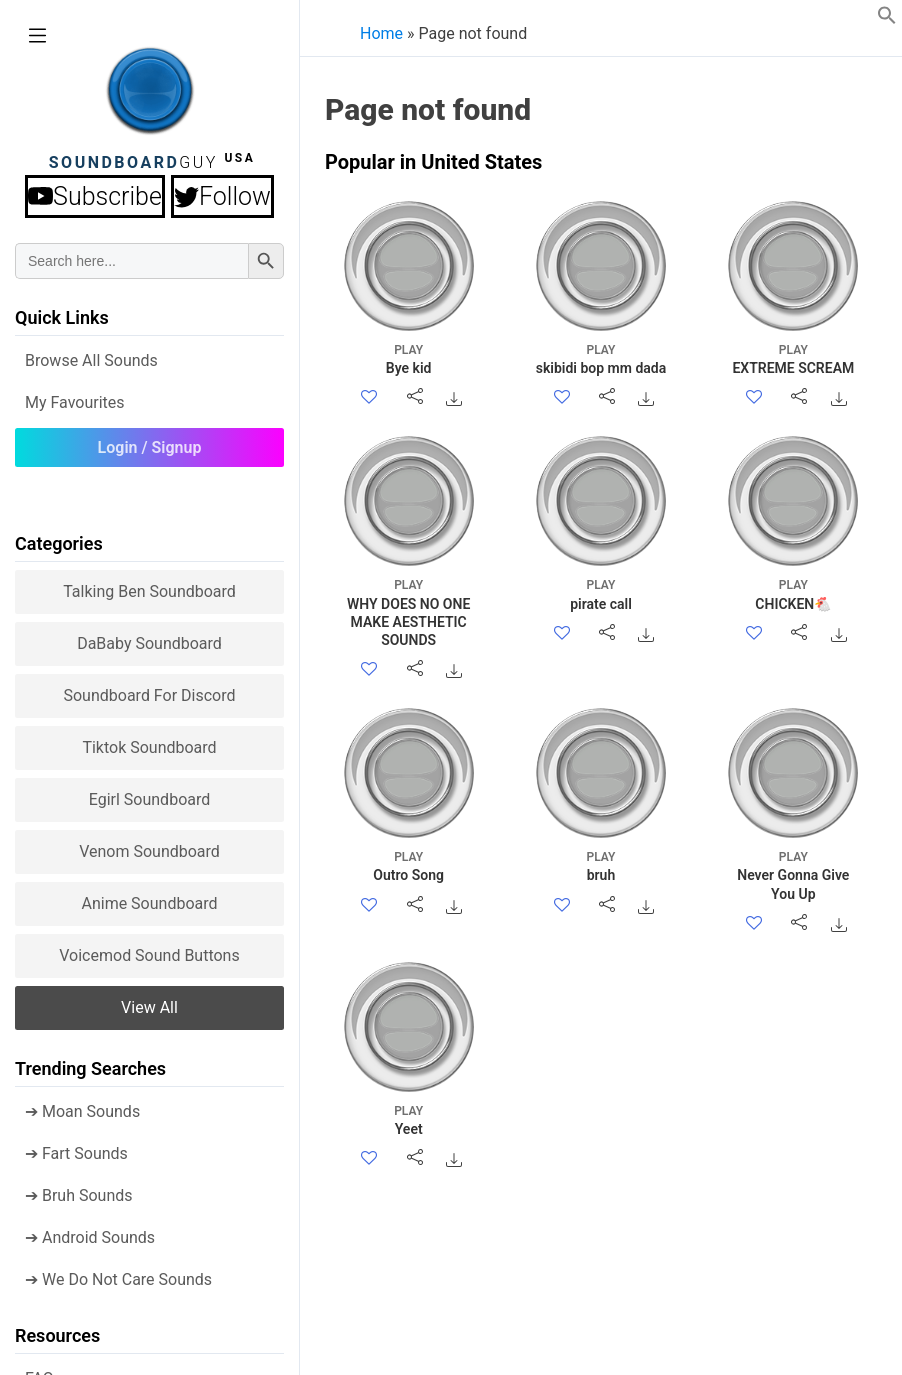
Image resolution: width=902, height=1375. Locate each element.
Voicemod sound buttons (149, 955)
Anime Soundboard (149, 903)
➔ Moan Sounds (82, 1111)
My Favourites (75, 402)
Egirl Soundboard (150, 799)
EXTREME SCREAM (793, 358)
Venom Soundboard (149, 851)
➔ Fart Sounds (76, 1153)
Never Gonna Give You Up (793, 874)
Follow (222, 196)
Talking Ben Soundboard (149, 591)
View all (149, 1007)
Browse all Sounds (91, 360)
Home (381, 33)
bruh (600, 865)
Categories (59, 543)
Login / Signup (150, 447)
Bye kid (408, 358)
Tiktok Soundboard (149, 747)
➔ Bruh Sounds (79, 1195)
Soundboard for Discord (149, 695)
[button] (887, 19)
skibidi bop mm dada (600, 358)
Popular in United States (433, 162)
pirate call (600, 593)
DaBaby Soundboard (149, 643)
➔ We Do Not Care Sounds (118, 1279)
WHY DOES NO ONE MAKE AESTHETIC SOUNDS (408, 612)
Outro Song (408, 865)
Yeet (408, 1119)
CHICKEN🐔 (793, 593)
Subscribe (95, 196)
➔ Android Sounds (90, 1237)
